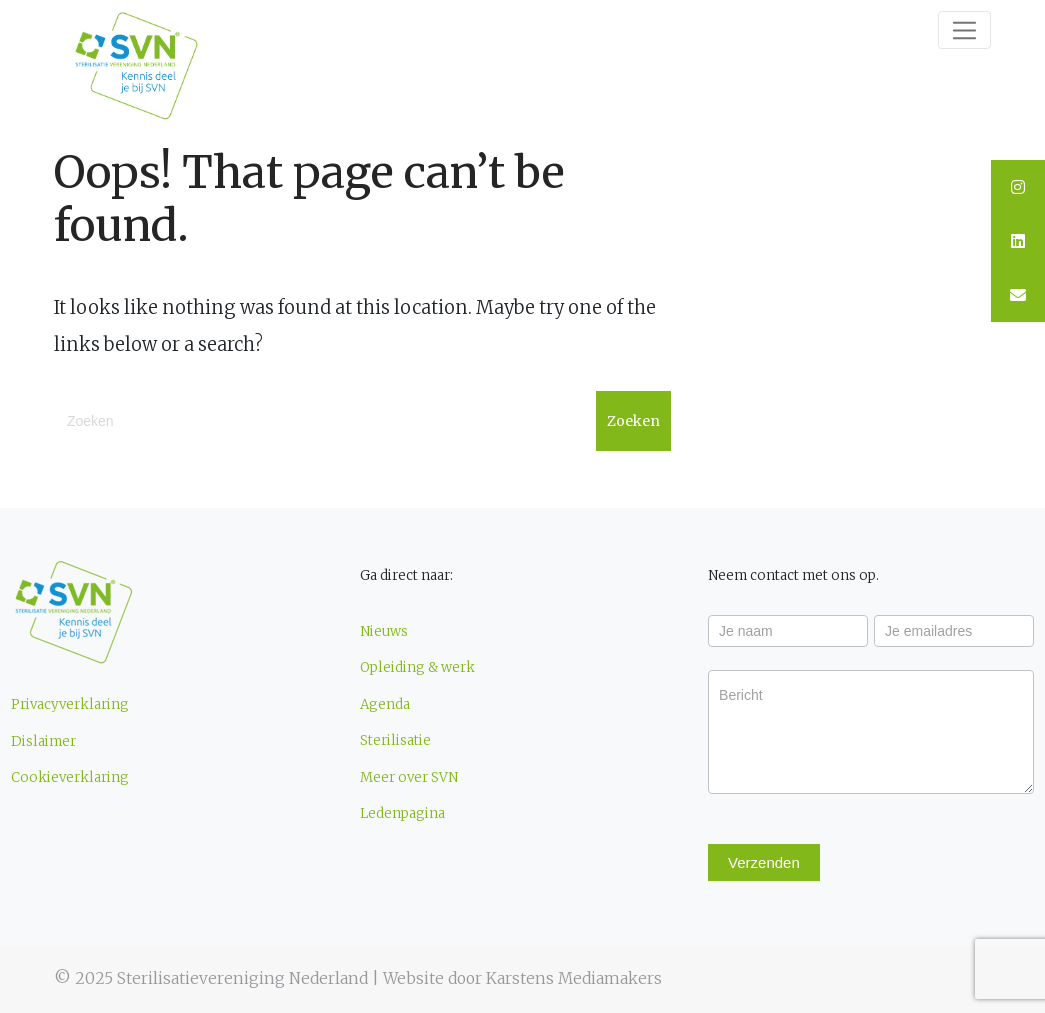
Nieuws (384, 631)
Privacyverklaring (70, 704)
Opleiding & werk (417, 667)
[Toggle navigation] (964, 30)
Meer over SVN (409, 777)
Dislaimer (43, 741)
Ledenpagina (402, 813)
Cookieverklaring (70, 777)
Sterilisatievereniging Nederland (242, 978)
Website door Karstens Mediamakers (522, 978)
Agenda (385, 704)
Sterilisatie (395, 740)
